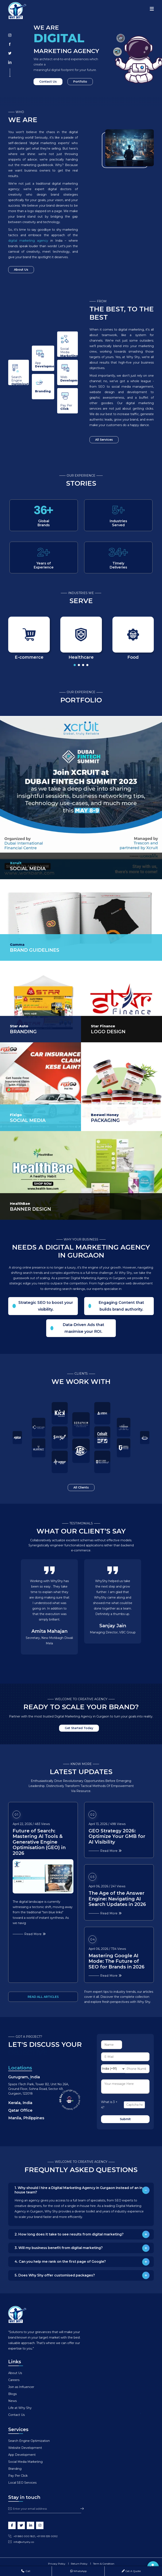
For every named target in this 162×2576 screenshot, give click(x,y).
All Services (104, 440)
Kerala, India (20, 2102)
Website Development (25, 2448)
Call (25, 2571)
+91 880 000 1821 (24, 2536)
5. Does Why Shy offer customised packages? (55, 2275)
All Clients (81, 1487)
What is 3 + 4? (109, 2104)
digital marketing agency (28, 241)
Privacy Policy (56, 2563)
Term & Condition (103, 2563)
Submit (125, 2119)
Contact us (48, 81)
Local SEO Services (22, 2483)
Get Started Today (79, 1728)
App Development (22, 2455)
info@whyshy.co (24, 2541)
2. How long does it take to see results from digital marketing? (69, 2234)
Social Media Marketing (25, 2462)
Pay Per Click (18, 2476)
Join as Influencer (21, 2387)
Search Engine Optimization (29, 2441)
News (12, 2401)
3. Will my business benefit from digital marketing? (59, 2248)
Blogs (12, 2394)
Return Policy (79, 2563)
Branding (15, 2469)
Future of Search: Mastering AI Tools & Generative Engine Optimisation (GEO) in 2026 (39, 1842)
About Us (21, 269)
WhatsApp (78, 2571)
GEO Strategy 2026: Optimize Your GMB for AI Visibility (117, 1836)
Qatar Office (20, 2110)
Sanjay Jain (112, 1626)
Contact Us (16, 2415)
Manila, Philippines (26, 2118)
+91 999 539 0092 (47, 2536)
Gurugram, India (24, 2077)
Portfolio (80, 81)
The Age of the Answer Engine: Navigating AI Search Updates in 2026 (117, 1898)
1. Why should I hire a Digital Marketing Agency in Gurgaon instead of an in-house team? (79, 2190)
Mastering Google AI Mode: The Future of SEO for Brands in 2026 (116, 1961)
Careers (13, 2380)
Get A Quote (131, 2571)
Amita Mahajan (49, 1631)
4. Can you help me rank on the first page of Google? (60, 2262)
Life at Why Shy (20, 2408)
